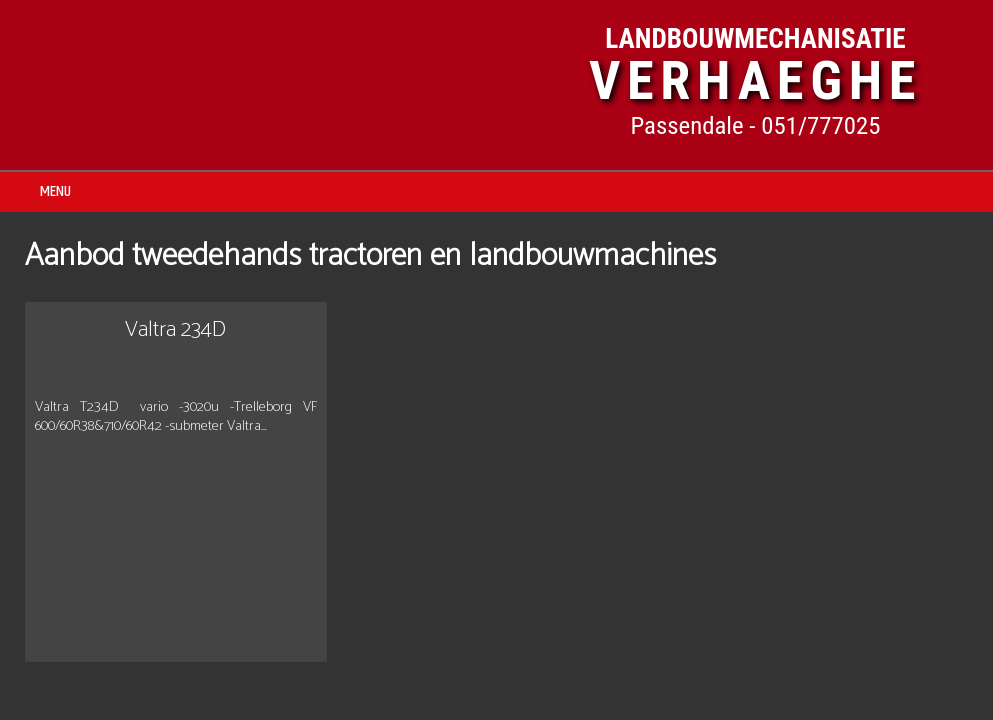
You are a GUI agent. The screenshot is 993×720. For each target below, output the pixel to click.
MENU (55, 191)
